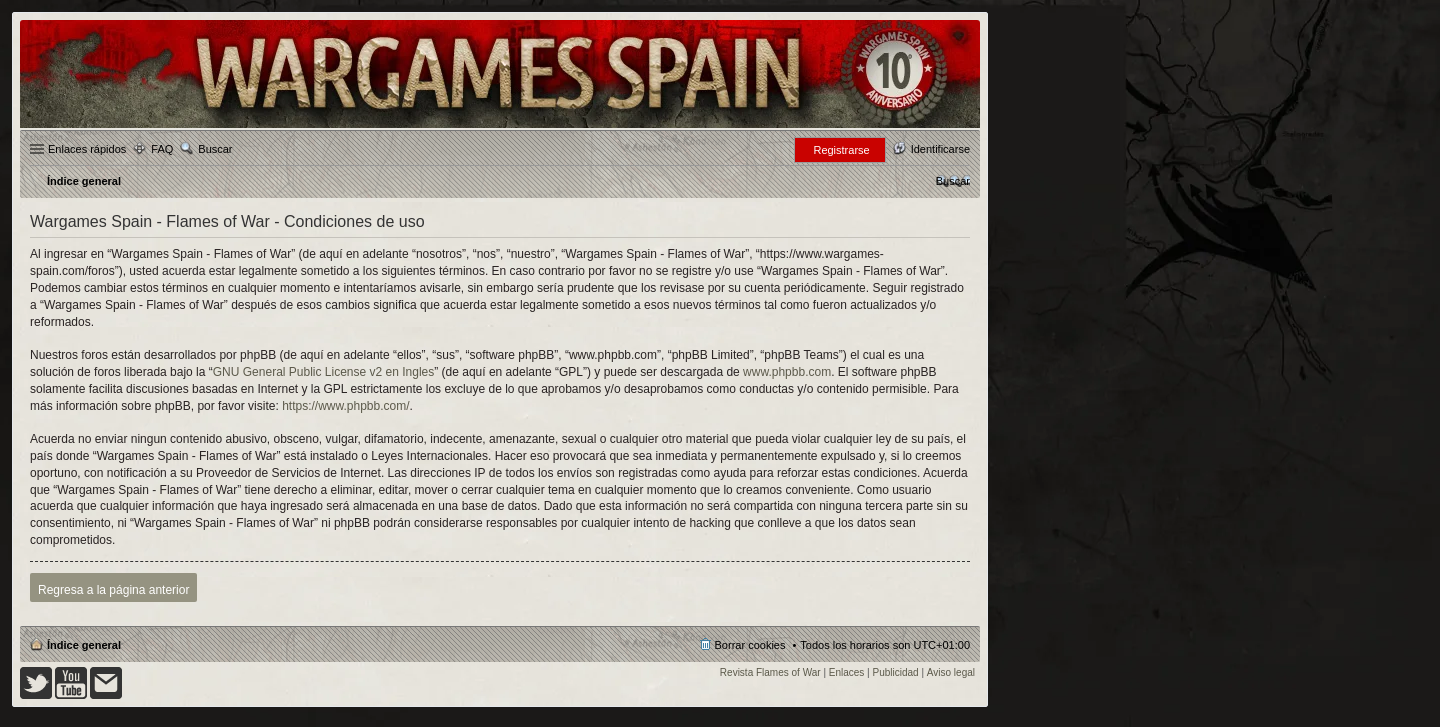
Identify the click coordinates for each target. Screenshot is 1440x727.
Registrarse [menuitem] (841, 150)
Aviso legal (951, 672)
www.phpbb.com (787, 372)
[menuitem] (953, 181)
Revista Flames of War (770, 672)
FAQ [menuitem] (162, 149)
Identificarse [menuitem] (940, 149)
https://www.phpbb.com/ (345, 406)
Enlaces (847, 672)
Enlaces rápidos (87, 149)
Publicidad (896, 672)
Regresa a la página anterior (113, 590)
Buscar (215, 149)
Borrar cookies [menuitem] (750, 645)
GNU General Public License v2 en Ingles (323, 372)
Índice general (84, 645)
